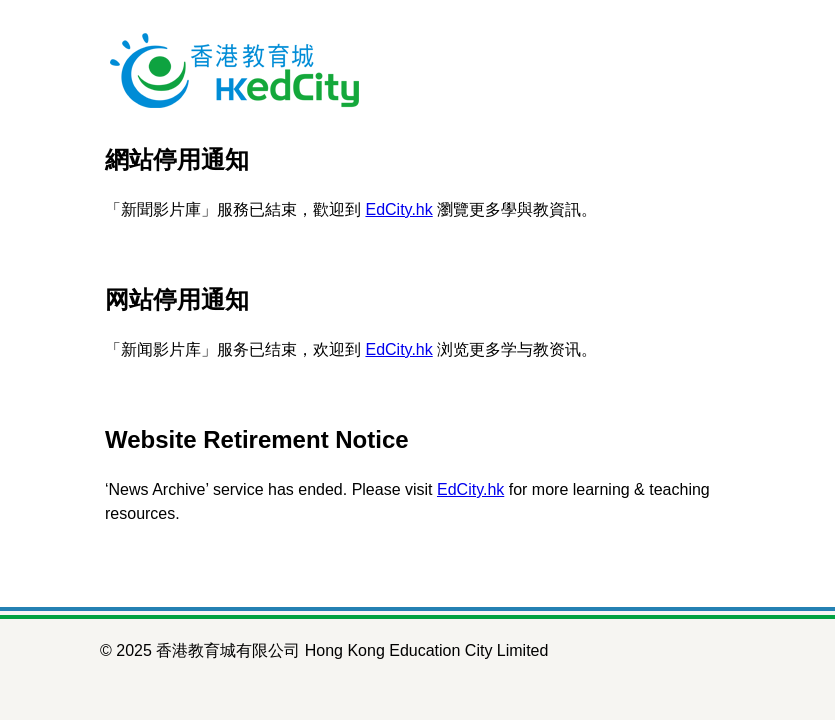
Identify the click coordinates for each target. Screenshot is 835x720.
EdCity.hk (398, 209)
